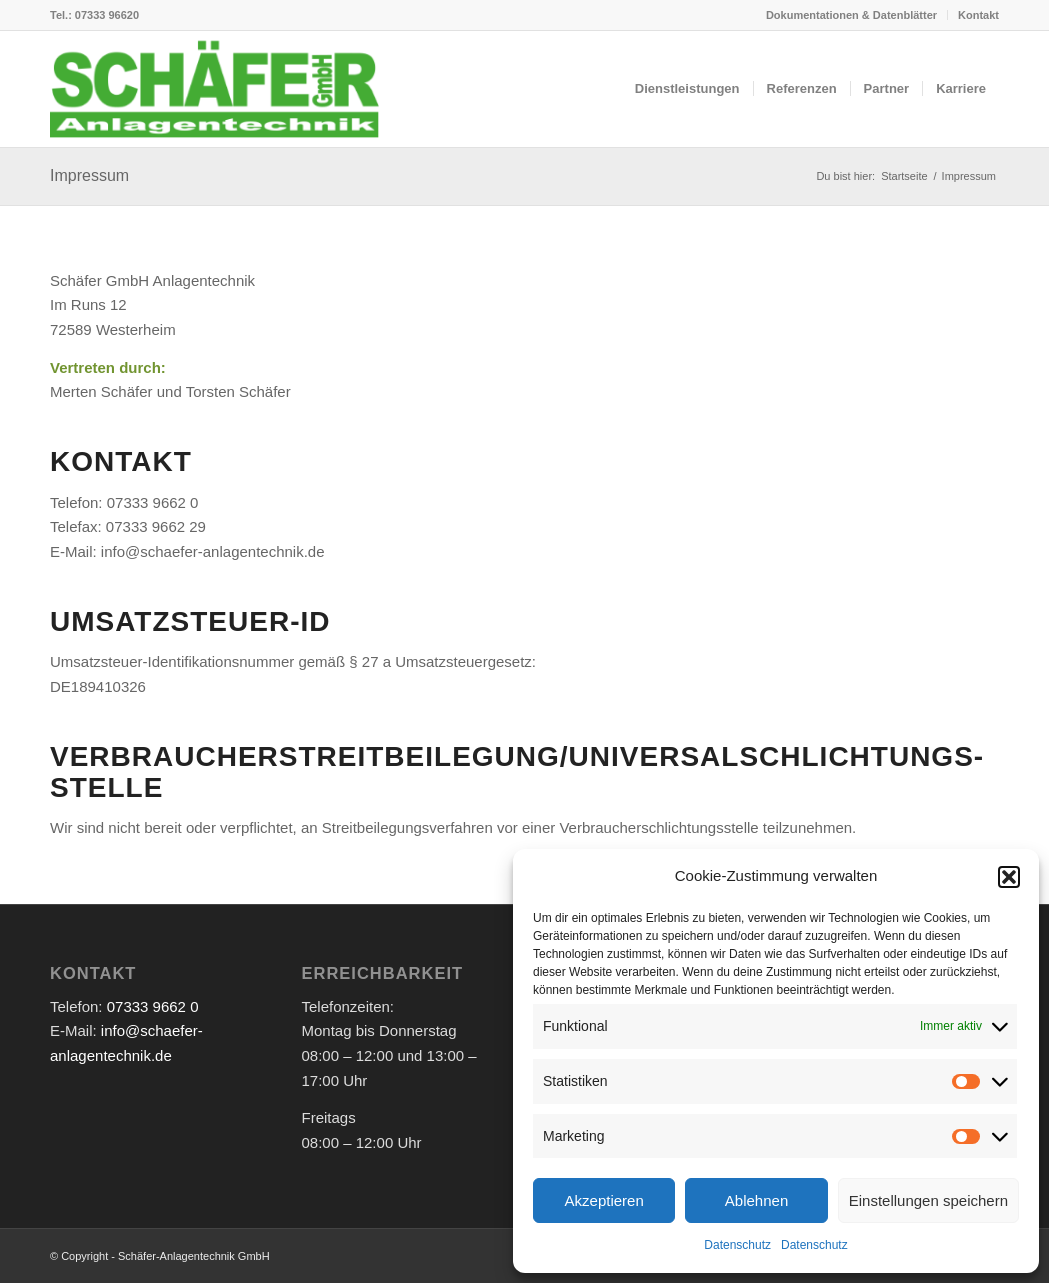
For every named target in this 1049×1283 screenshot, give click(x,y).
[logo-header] (214, 89)
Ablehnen (756, 1200)
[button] (1009, 877)
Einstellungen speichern (928, 1200)
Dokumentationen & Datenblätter (851, 15)
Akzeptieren (604, 1200)
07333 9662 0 (153, 1006)
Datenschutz (737, 1245)
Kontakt (978, 15)
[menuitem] (852, 15)
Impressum (89, 175)
